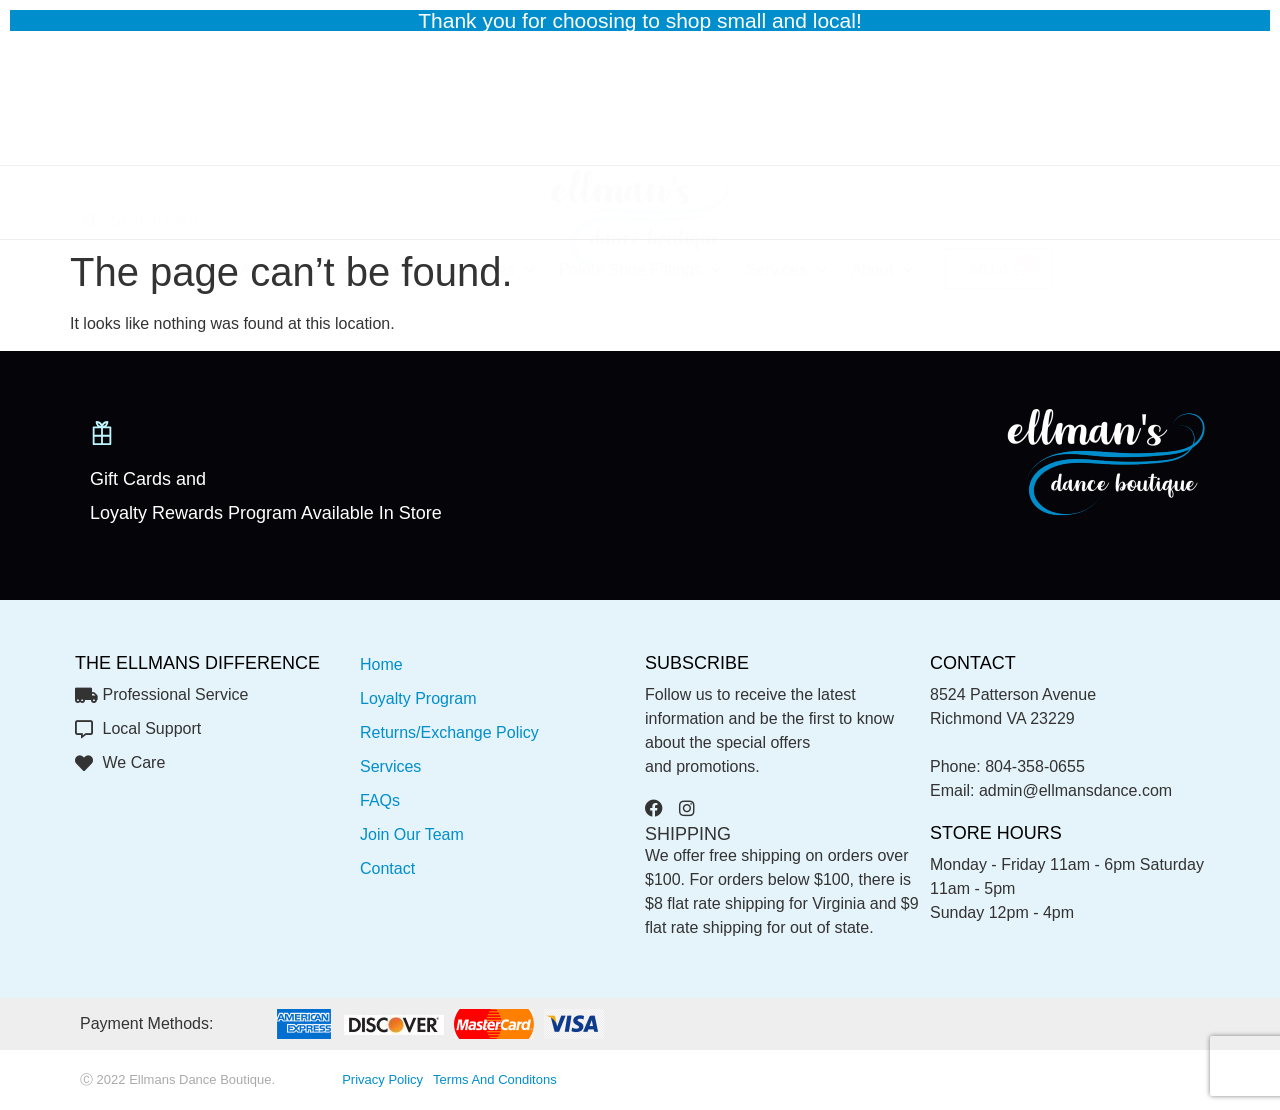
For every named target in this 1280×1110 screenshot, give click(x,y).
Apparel (277, 207)
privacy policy (382, 1079)
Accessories (481, 207)
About (882, 207)
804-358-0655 (1035, 766)
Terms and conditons (495, 1079)
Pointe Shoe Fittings (640, 207)
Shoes (371, 207)
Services (786, 207)
